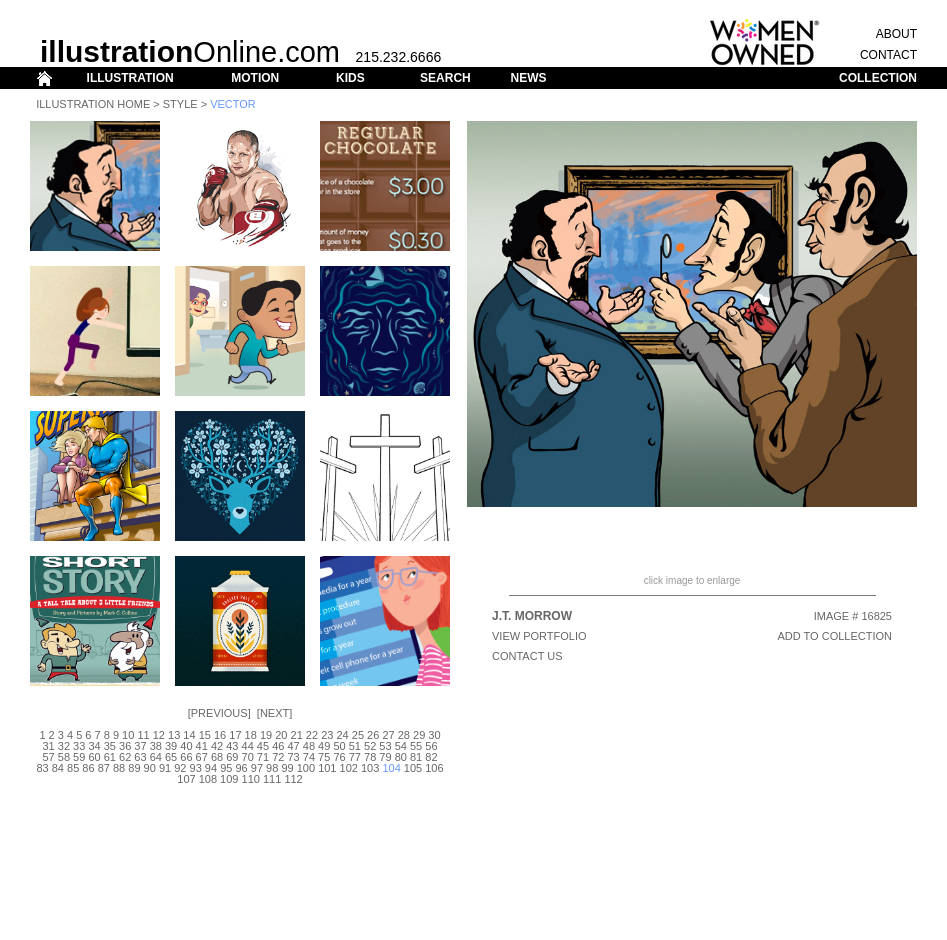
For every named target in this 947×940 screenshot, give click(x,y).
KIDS (350, 78)
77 (355, 757)
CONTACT (888, 55)
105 (413, 768)
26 (373, 735)
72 (278, 757)
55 (416, 746)
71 (263, 757)
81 (416, 757)
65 (171, 757)
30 (434, 735)
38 (156, 746)
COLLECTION (878, 78)
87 (104, 768)
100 (306, 768)
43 (232, 746)
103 (370, 768)
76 (339, 757)
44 (248, 746)
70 (248, 757)
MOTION (255, 78)
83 (42, 768)
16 (220, 735)
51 (355, 746)
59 (79, 757)
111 (272, 779)
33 (79, 746)
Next (274, 713)
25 (358, 735)
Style (180, 104)
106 (434, 768)
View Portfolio (539, 636)
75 (324, 757)
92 (180, 768)
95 (226, 768)
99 (287, 768)
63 (140, 757)
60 (94, 757)
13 (174, 735)
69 (232, 757)
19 (266, 735)
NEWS (528, 78)
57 (48, 757)
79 (385, 757)
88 (119, 768)
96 (241, 768)
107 (186, 779)
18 (251, 735)
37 (140, 746)
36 (125, 746)
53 (385, 746)
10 (128, 735)
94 (211, 768)
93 (196, 768)
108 (208, 779)
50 (339, 746)
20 (281, 735)
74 (309, 757)
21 (297, 735)
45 (263, 746)
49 (324, 746)
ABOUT (896, 34)
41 (202, 746)
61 (110, 757)
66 (186, 757)
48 (309, 746)
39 (171, 746)
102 (349, 768)
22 (312, 735)
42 (217, 746)
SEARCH (445, 78)
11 (143, 735)
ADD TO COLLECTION (834, 636)
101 (327, 768)
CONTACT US (527, 656)
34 (94, 746)
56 (431, 746)
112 (293, 779)
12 (159, 735)
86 (88, 768)
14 (189, 735)
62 (125, 757)
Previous (219, 713)
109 (229, 779)
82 (431, 757)
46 (278, 746)
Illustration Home (93, 104)
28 (404, 735)
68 (217, 757)
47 (293, 746)
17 (235, 735)
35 (110, 746)
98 (272, 768)
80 (401, 757)
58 (64, 757)
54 (401, 746)
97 (257, 768)
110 (251, 779)
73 (293, 757)
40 (186, 746)
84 (58, 768)
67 (202, 757)
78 (370, 757)
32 (64, 746)
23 (327, 735)
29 (419, 735)
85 (73, 768)
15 (205, 735)
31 (48, 746)
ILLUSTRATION (130, 78)
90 (150, 768)
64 (156, 757)
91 (165, 768)
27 (388, 735)
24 (342, 735)
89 (134, 768)
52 (370, 746)
